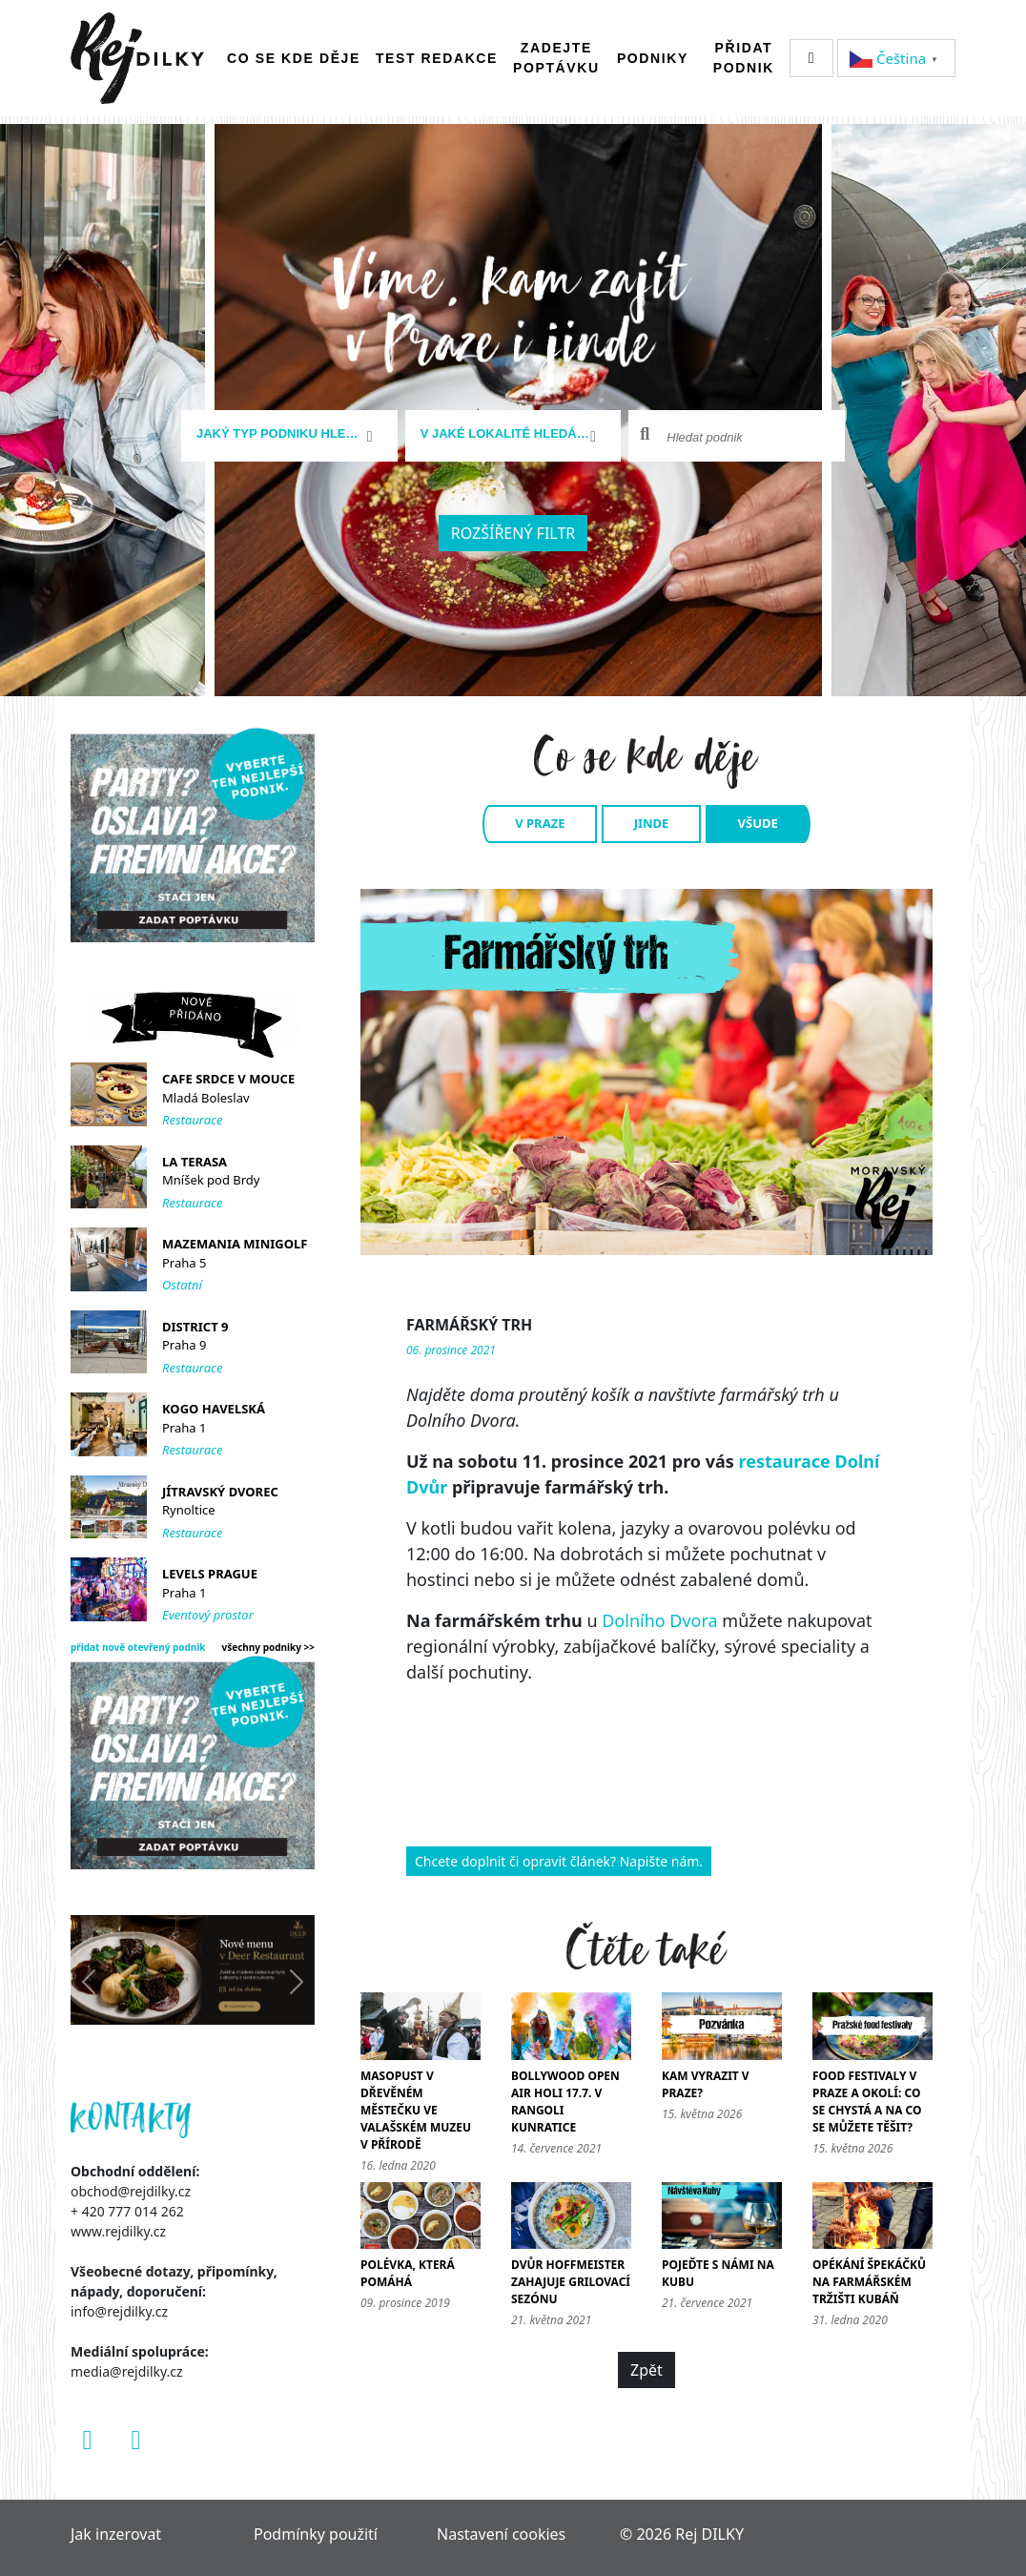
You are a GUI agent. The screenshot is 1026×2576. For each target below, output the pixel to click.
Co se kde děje (293, 58)
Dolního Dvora (659, 1620)
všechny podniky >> (269, 1647)
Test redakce (437, 58)
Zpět (646, 2370)
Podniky (652, 58)
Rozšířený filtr (513, 533)
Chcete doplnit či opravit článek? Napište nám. (559, 1861)
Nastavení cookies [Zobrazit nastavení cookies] (501, 2534)
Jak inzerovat (116, 2534)
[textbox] (281, 434)
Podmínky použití (316, 2534)
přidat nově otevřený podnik (138, 1647)
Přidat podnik (743, 57)
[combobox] (289, 436)
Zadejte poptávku (556, 57)
